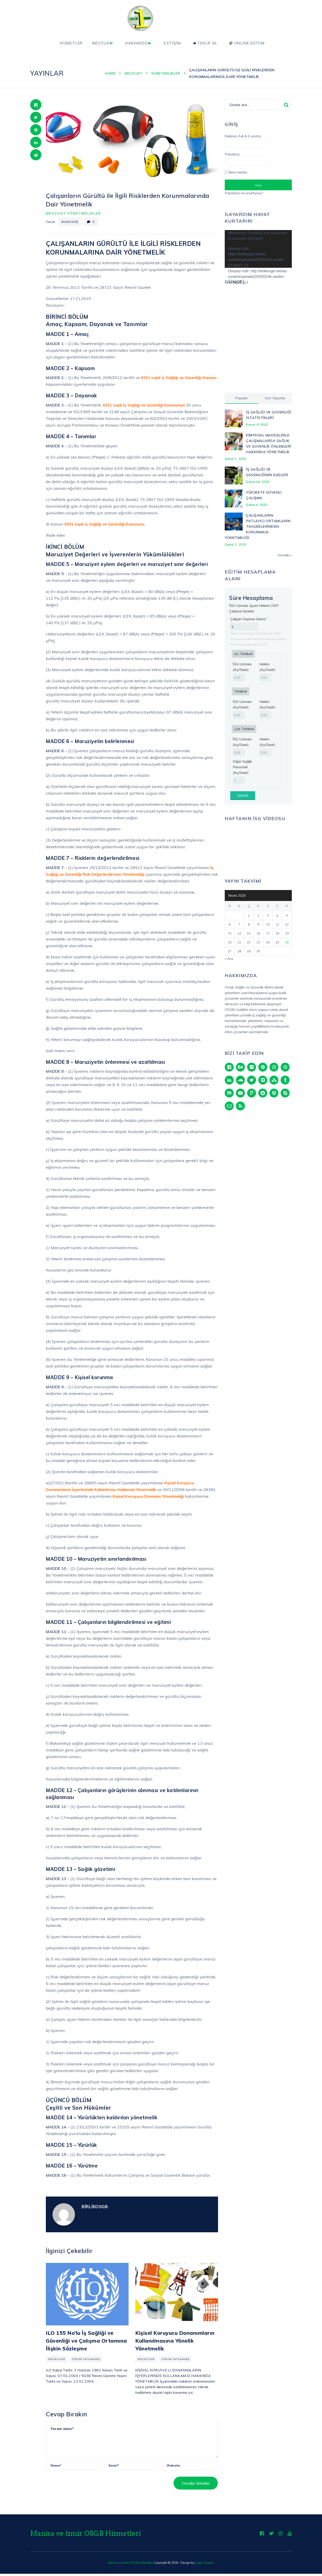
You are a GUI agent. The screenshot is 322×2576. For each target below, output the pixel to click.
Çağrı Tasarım (204, 2565)
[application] (258, 250)
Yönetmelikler (84, 214)
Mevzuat (93, 43)
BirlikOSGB (69, 223)
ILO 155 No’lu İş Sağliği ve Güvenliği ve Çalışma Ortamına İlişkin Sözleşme (83, 2342)
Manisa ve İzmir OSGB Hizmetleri (86, 2536)
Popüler (241, 399)
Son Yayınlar (275, 399)
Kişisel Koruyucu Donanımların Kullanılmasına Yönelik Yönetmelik (175, 2342)
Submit (242, 796)
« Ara (229, 960)
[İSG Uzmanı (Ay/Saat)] (239, 679)
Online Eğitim (255, 43)
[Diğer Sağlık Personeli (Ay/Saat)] (239, 782)
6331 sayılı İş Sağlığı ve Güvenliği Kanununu (105, 525)
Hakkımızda (135, 43)
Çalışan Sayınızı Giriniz (248, 620)
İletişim (176, 43)
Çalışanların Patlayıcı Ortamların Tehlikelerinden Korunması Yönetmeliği (257, 527)
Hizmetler (59, 43)
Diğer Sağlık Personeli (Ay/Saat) (242, 768)
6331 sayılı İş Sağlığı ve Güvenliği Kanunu (141, 406)
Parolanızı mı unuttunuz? (244, 194)
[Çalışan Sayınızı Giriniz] (244, 628)
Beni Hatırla (236, 173)
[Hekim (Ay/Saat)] (265, 679)
